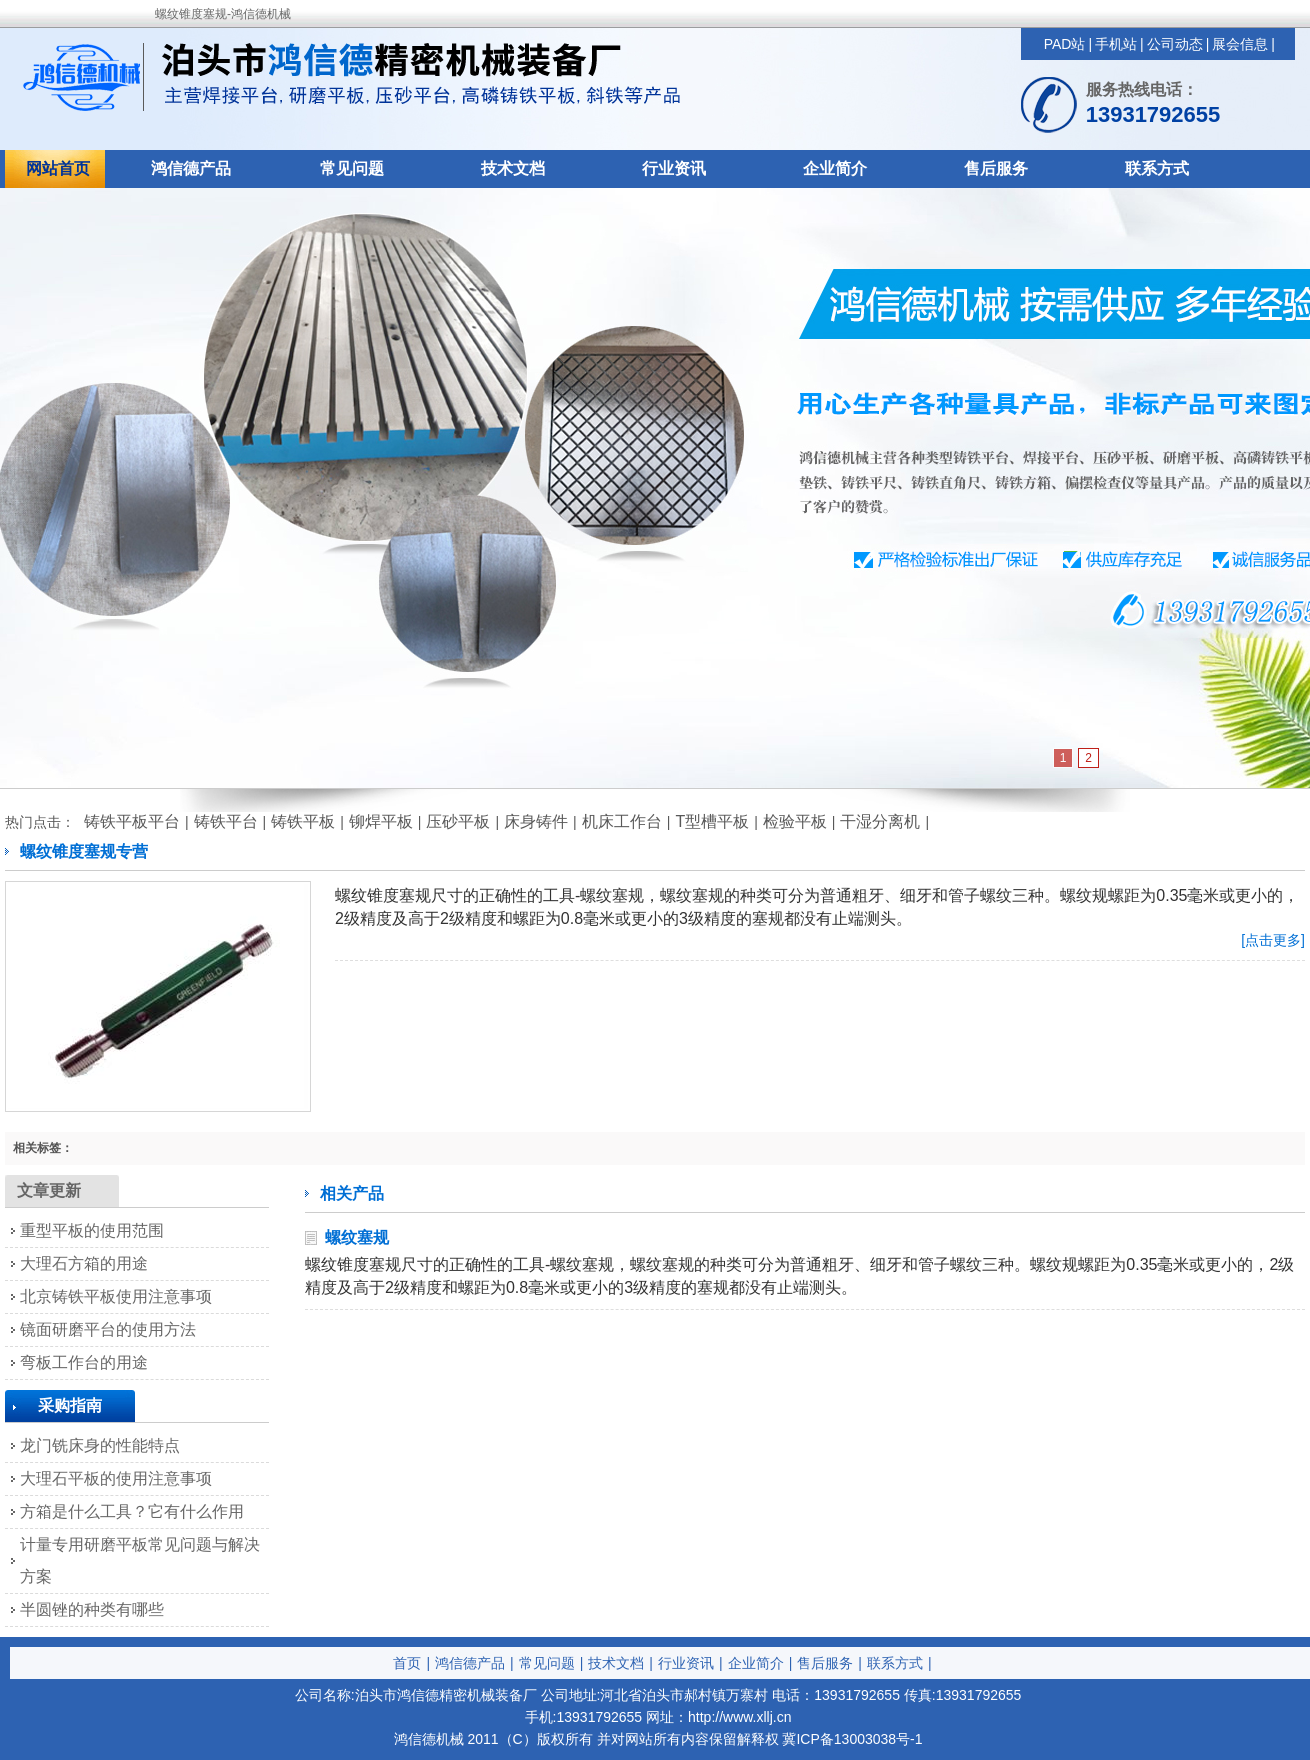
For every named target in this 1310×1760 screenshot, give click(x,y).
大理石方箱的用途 (84, 1263)
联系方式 (1157, 168)
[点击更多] (1273, 940)
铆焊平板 (381, 821)
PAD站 (1065, 44)
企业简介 (835, 168)
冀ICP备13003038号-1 (852, 1739)
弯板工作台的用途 (84, 1362)
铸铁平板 (303, 821)
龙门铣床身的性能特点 (100, 1445)
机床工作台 (622, 821)
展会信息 (1240, 44)
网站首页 (58, 168)
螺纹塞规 (357, 1237)
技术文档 (513, 168)
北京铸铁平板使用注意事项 (116, 1296)
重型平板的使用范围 (92, 1230)
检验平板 (795, 821)
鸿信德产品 (191, 168)
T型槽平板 (712, 821)
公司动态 (1175, 44)
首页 (407, 1663)
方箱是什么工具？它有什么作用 (132, 1511)
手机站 (1116, 44)
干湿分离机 (880, 821)
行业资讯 (674, 168)
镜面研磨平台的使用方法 (108, 1329)
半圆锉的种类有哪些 (92, 1609)
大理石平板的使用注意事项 (116, 1478)
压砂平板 (458, 821)
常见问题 (352, 168)
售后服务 (996, 168)
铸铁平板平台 (132, 821)
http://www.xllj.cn (739, 1717)
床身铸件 (536, 821)
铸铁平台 (226, 821)
